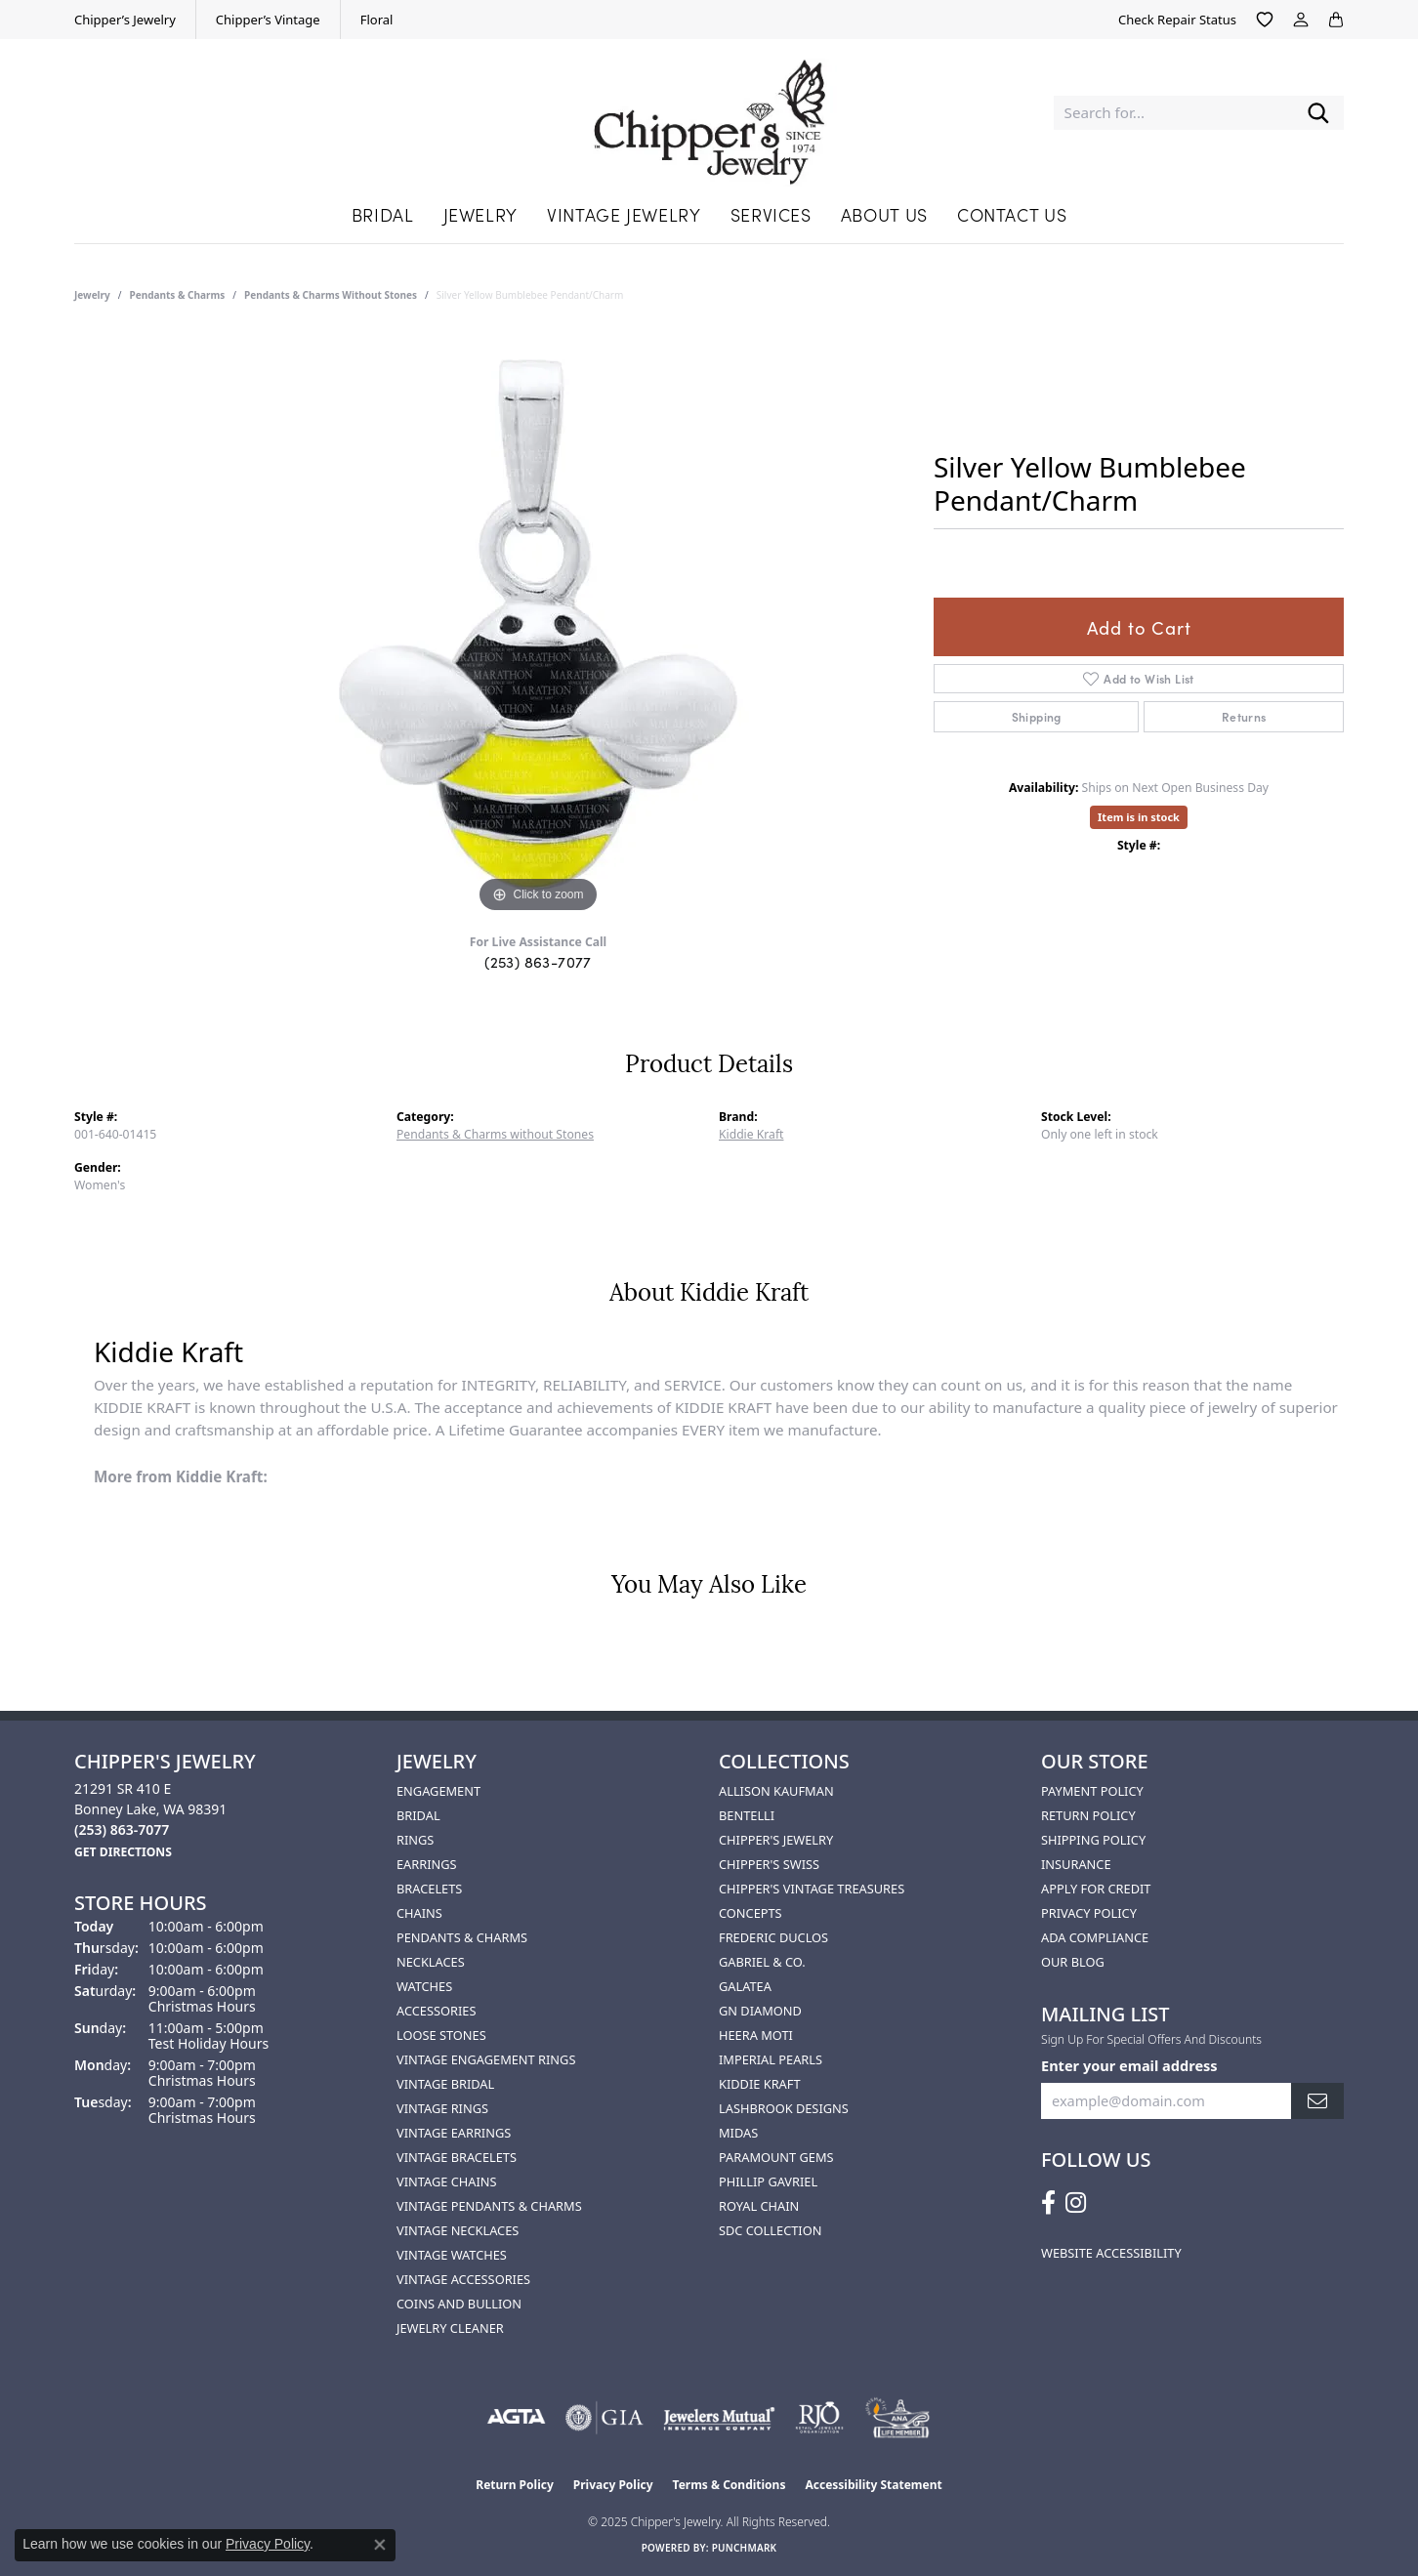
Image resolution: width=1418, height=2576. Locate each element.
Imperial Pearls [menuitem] (770, 2059)
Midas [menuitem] (738, 2132)
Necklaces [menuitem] (430, 1962)
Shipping (1037, 716)
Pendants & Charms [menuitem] (461, 1937)
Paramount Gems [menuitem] (776, 2157)
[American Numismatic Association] (897, 2417)
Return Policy (1088, 1815)
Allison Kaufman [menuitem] (776, 1791)
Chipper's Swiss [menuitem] (769, 1864)
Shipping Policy (1093, 1840)
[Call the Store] (121, 1829)
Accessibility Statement (873, 2484)
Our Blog (1073, 1962)
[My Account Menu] (1301, 19)
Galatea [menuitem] (745, 1986)
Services (771, 214)
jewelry (92, 295)
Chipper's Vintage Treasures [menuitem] (811, 1888)
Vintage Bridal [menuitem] (445, 2084)
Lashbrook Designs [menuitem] (784, 2108)
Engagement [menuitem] (438, 1791)
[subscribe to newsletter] (1317, 2101)
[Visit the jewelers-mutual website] (719, 2417)
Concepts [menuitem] (750, 1913)
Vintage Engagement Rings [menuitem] (485, 2059)
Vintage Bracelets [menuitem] (456, 2157)
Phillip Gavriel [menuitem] (768, 2181)
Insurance (1076, 1864)
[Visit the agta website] (516, 2417)
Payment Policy (1092, 1791)
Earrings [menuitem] (426, 1864)
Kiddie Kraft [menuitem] (760, 2084)
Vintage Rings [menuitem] (442, 2108)
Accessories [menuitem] (436, 2010)
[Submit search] (1318, 113)
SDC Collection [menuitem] (770, 2230)
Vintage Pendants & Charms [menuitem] (489, 2206)
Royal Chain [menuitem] (759, 2206)
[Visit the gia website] (604, 2417)
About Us (884, 214)
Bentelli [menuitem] (746, 1815)
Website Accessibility (1111, 2253)
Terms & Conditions (729, 2484)
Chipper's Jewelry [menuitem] (776, 1840)
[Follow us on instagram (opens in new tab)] (1075, 2203)
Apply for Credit (1095, 1888)
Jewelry (480, 214)
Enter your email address (1129, 2065)
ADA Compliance (1094, 1937)
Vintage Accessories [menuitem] (463, 2279)
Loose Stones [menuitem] (441, 2035)
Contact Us (1011, 214)
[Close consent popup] (380, 2545)
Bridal (383, 214)
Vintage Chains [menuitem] (446, 2181)
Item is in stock (1139, 817)
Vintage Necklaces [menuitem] (457, 2230)
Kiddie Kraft (751, 1134)
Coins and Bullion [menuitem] (458, 2303)
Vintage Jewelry (624, 214)
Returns (1244, 716)
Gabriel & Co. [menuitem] (762, 1962)
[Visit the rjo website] (819, 2417)
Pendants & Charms (178, 295)
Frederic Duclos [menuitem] (773, 1937)
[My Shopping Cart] (1336, 19)
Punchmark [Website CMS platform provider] (744, 2548)
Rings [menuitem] (415, 1840)
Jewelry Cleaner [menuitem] (450, 2328)
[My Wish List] (1264, 19)
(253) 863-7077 (538, 961)
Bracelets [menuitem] (429, 1888)
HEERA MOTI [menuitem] (756, 2035)
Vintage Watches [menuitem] (451, 2255)
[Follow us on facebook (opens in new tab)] (1048, 2203)
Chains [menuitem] (419, 1913)
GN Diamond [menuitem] (760, 2010)
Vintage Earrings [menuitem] (453, 2132)
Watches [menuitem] (424, 1986)
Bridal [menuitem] (418, 1815)
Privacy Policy (1089, 1913)
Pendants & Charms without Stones (330, 295)
